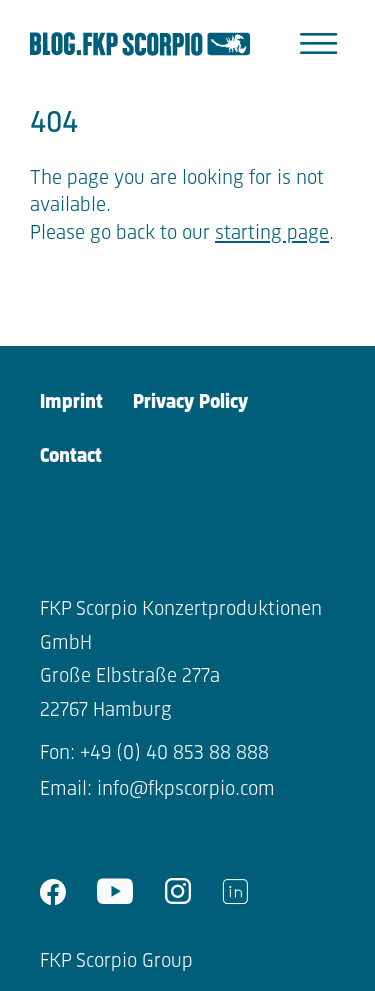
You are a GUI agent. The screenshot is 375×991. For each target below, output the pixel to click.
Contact (71, 456)
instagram (178, 892)
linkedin (235, 892)
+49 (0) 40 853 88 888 (174, 753)
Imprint (71, 402)
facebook (53, 892)
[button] (318, 44)
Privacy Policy (190, 402)
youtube (115, 892)
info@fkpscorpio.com (186, 789)
